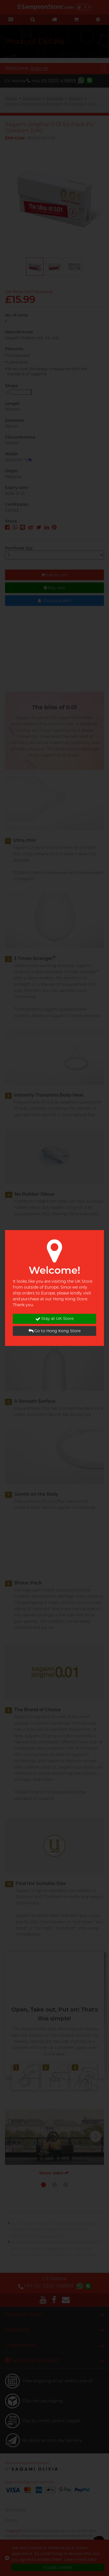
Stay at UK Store (54, 1318)
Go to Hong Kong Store (54, 1331)
